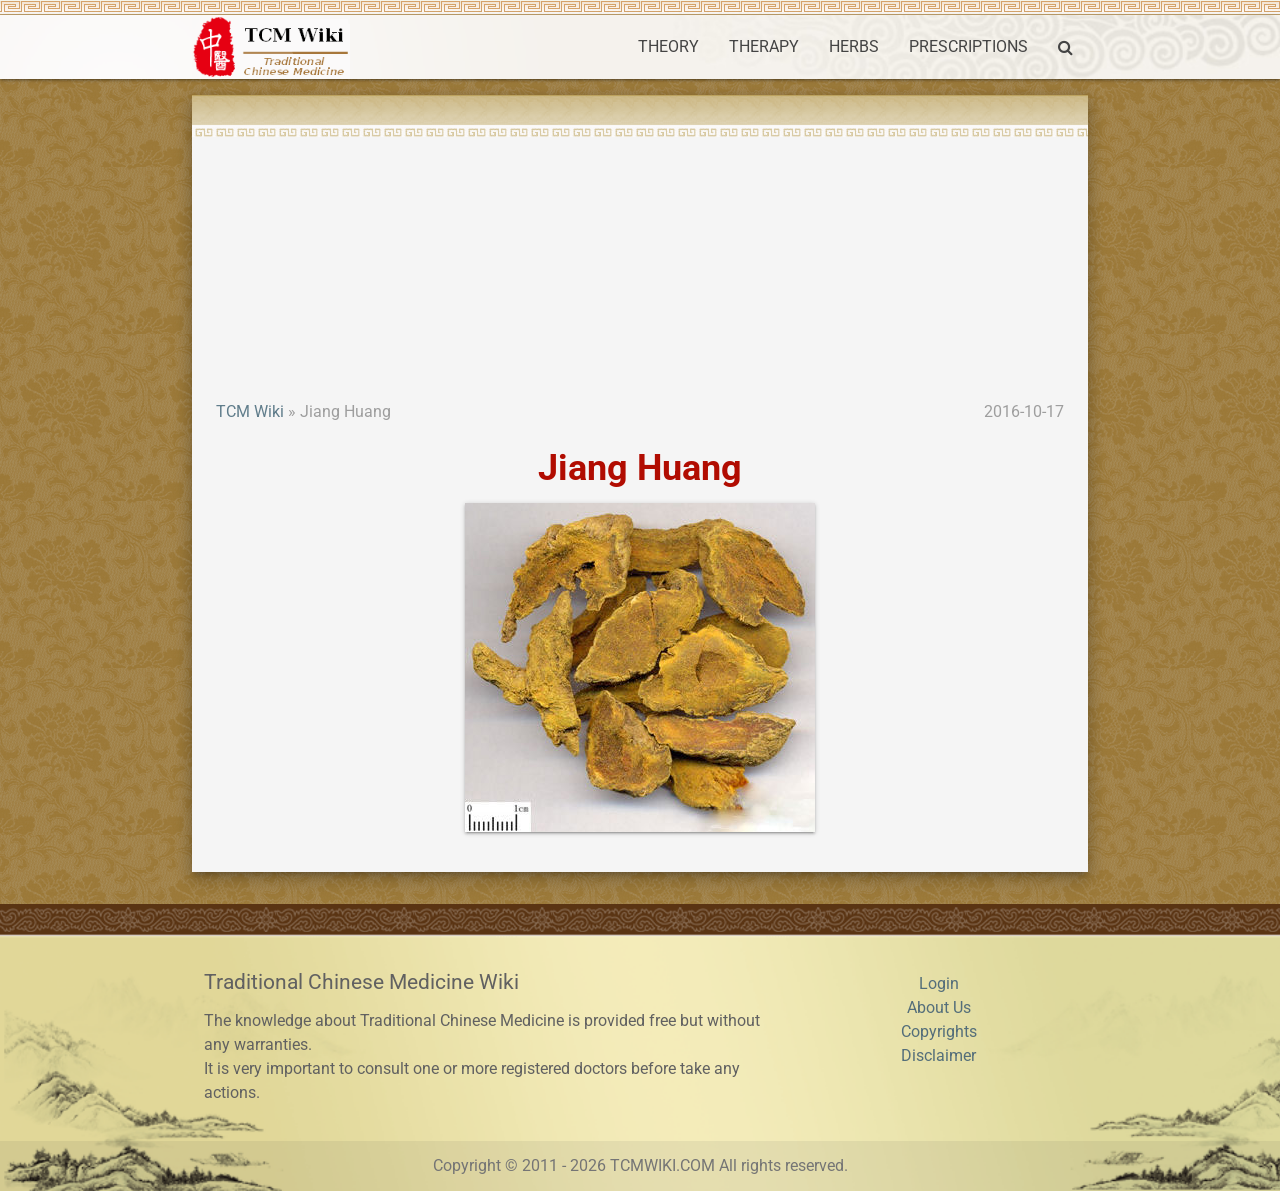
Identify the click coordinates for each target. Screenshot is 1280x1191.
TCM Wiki (250, 411)
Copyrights (939, 1031)
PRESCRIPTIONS (968, 46)
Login (939, 983)
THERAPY (764, 46)
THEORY (668, 46)
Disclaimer (938, 1055)
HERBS (854, 46)
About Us (939, 1007)
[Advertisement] (640, 250)
